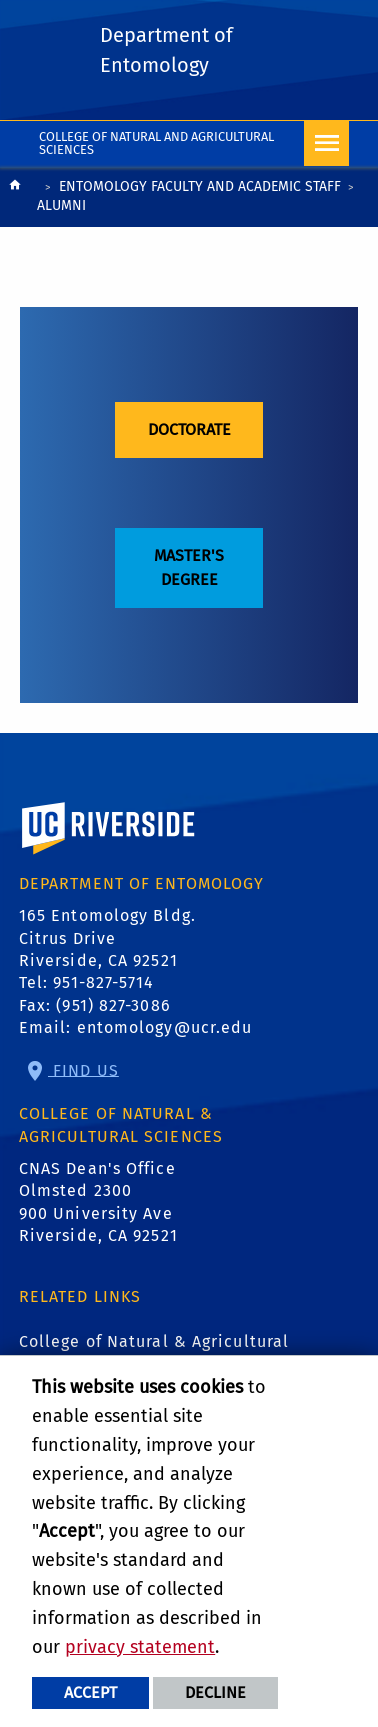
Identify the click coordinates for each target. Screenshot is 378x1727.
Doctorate (189, 429)
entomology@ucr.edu (165, 1027)
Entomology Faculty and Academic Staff (200, 186)
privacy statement (140, 1647)
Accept (90, 1692)
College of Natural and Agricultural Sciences (156, 143)
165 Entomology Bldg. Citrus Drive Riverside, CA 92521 (107, 938)
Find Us (83, 1069)
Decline (215, 1692)
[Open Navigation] (326, 143)
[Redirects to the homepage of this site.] (15, 198)
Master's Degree (189, 567)
